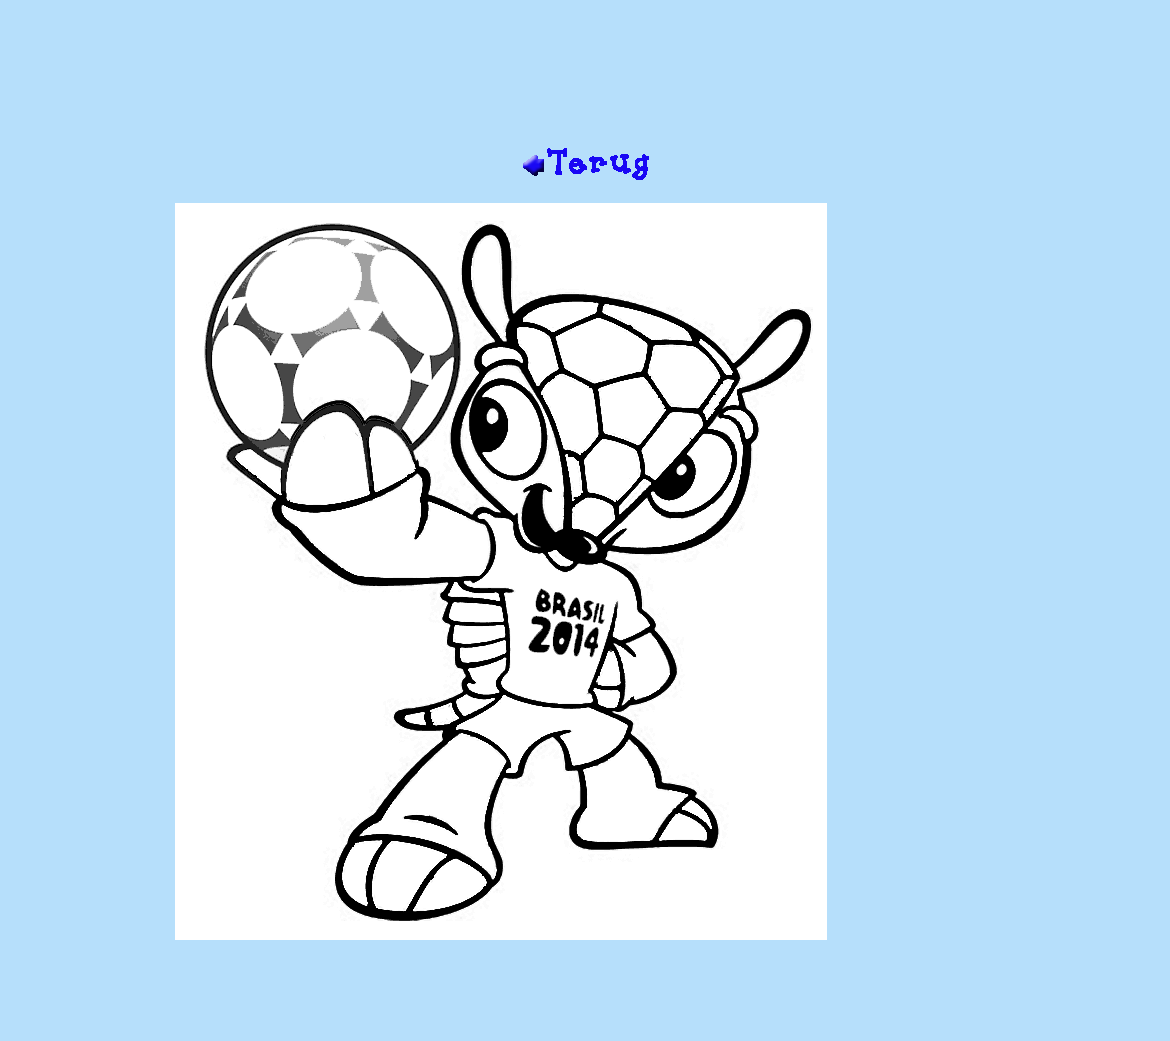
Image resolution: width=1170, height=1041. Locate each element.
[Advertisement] (585, 81)
